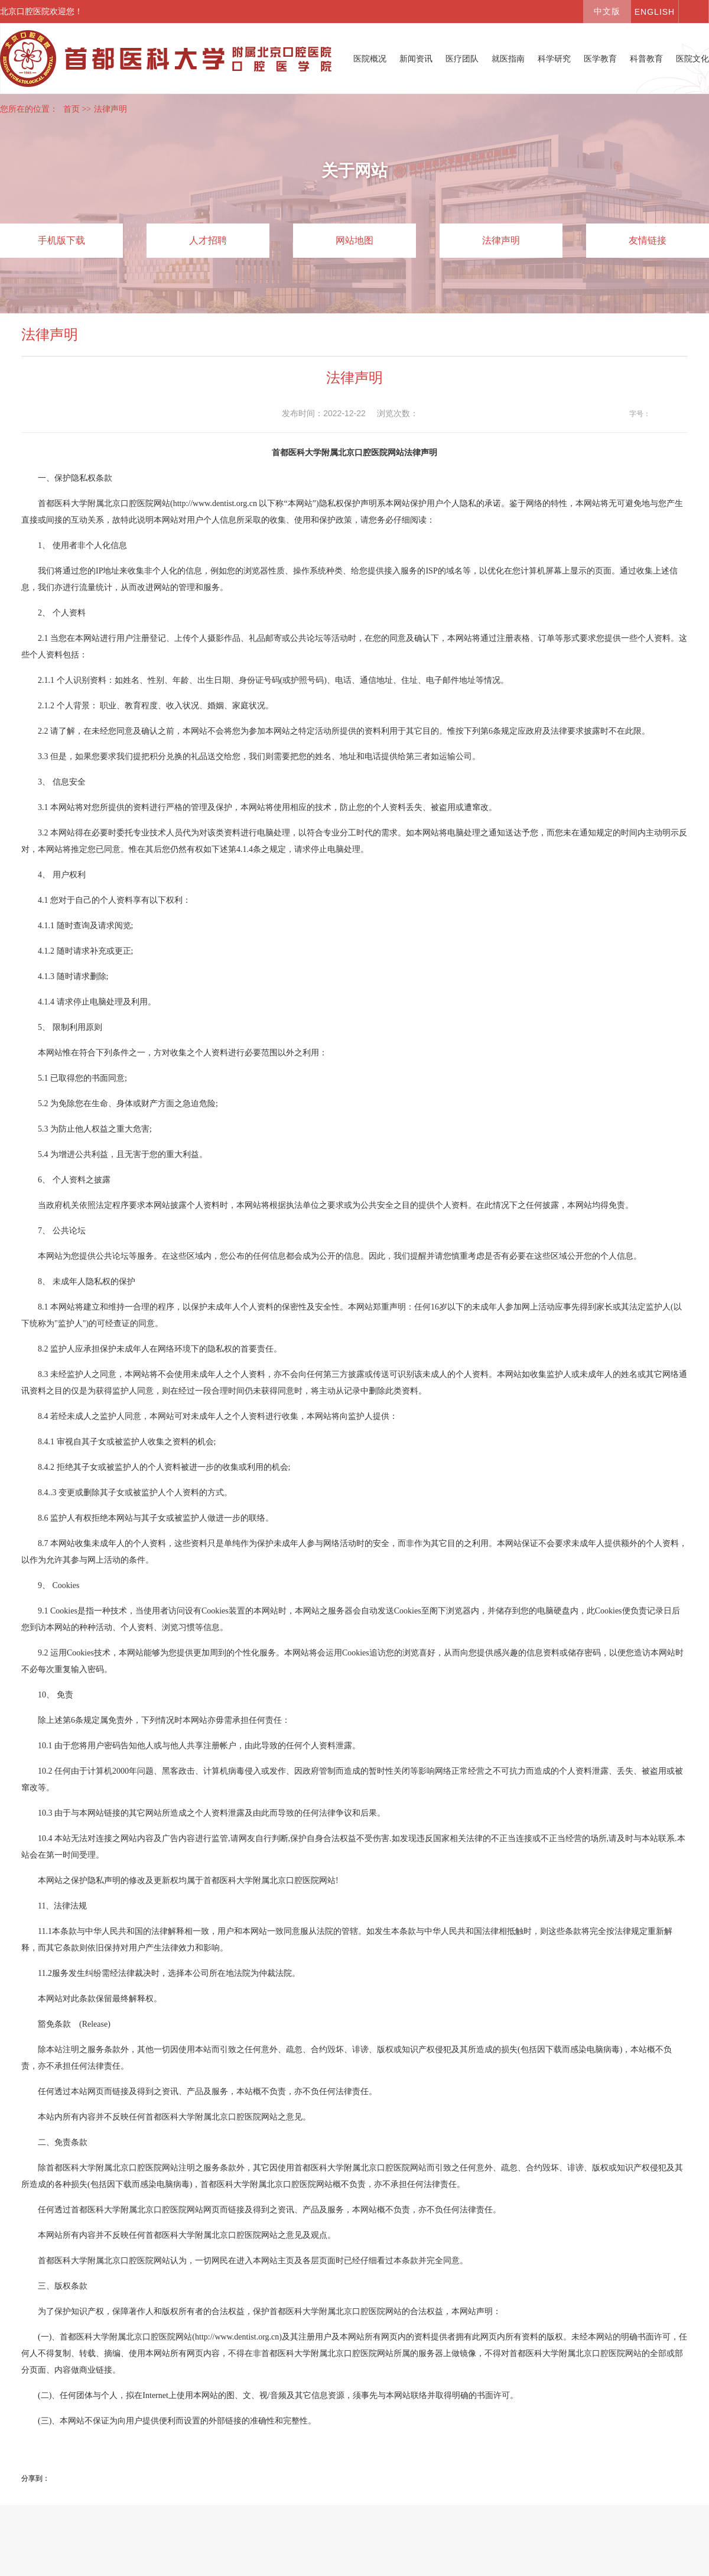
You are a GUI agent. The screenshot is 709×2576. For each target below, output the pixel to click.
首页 (71, 109)
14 (681, 414)
